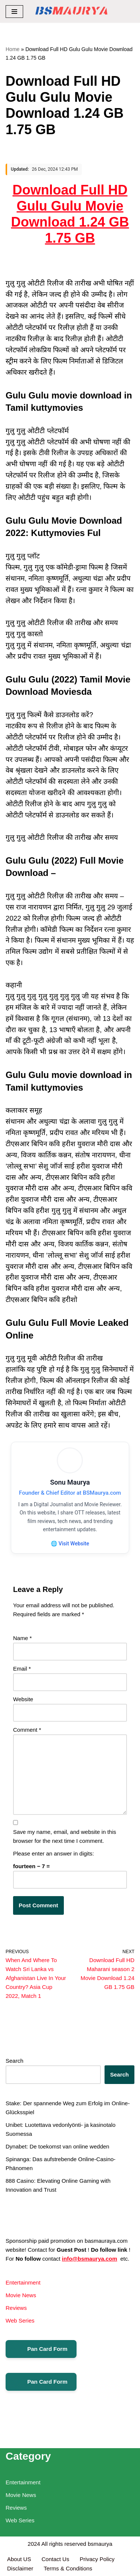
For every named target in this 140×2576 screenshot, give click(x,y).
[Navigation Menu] (14, 11)
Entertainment (23, 2282)
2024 (34, 2544)
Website (23, 1699)
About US (19, 2559)
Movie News (21, 2295)
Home (12, 49)
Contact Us (55, 2559)
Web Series (20, 2320)
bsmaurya (100, 2544)
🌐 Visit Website (70, 1543)
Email (22, 1668)
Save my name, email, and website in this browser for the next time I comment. (64, 1836)
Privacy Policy (98, 2559)
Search (15, 2061)
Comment (27, 1730)
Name (22, 1638)
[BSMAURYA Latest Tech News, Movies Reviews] (71, 11)
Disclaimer (20, 2568)
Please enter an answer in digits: (53, 1853)
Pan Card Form (41, 2349)
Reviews (16, 2308)
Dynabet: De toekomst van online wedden (57, 2146)
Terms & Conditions (68, 2568)
